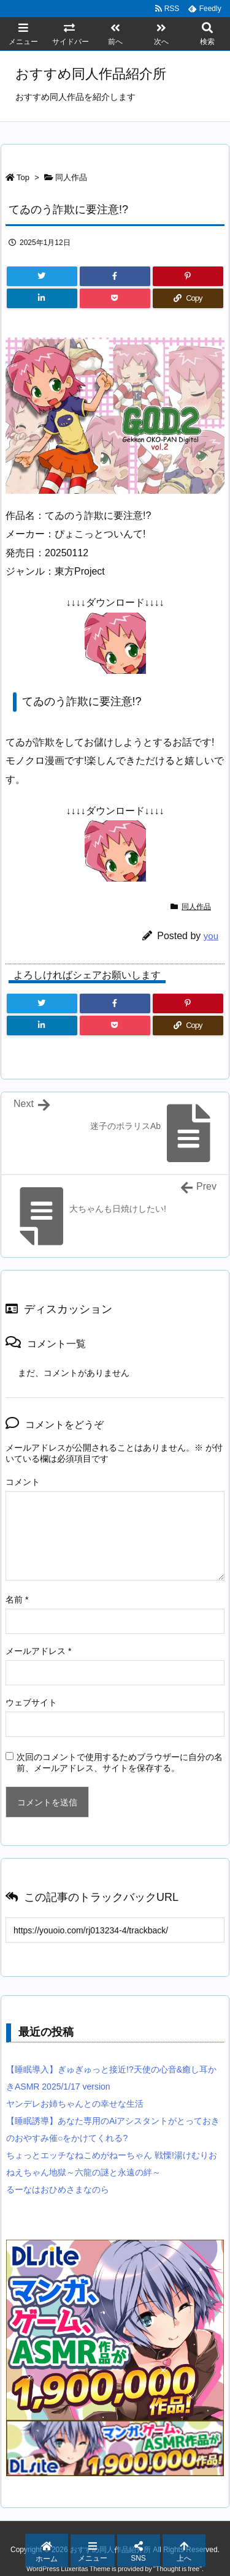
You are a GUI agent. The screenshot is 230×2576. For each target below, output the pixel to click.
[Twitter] (42, 276)
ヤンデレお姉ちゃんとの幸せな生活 (75, 2104)
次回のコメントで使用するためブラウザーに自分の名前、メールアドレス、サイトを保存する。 (120, 1762)
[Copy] (188, 298)
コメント (23, 1482)
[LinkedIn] (42, 298)
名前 (17, 1599)
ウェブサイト (31, 1702)
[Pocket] (115, 298)
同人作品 (71, 177)
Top (23, 177)
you (211, 936)
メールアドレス (38, 1651)
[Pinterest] (188, 276)
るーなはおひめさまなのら (57, 2189)
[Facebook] (115, 276)
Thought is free (177, 2568)
